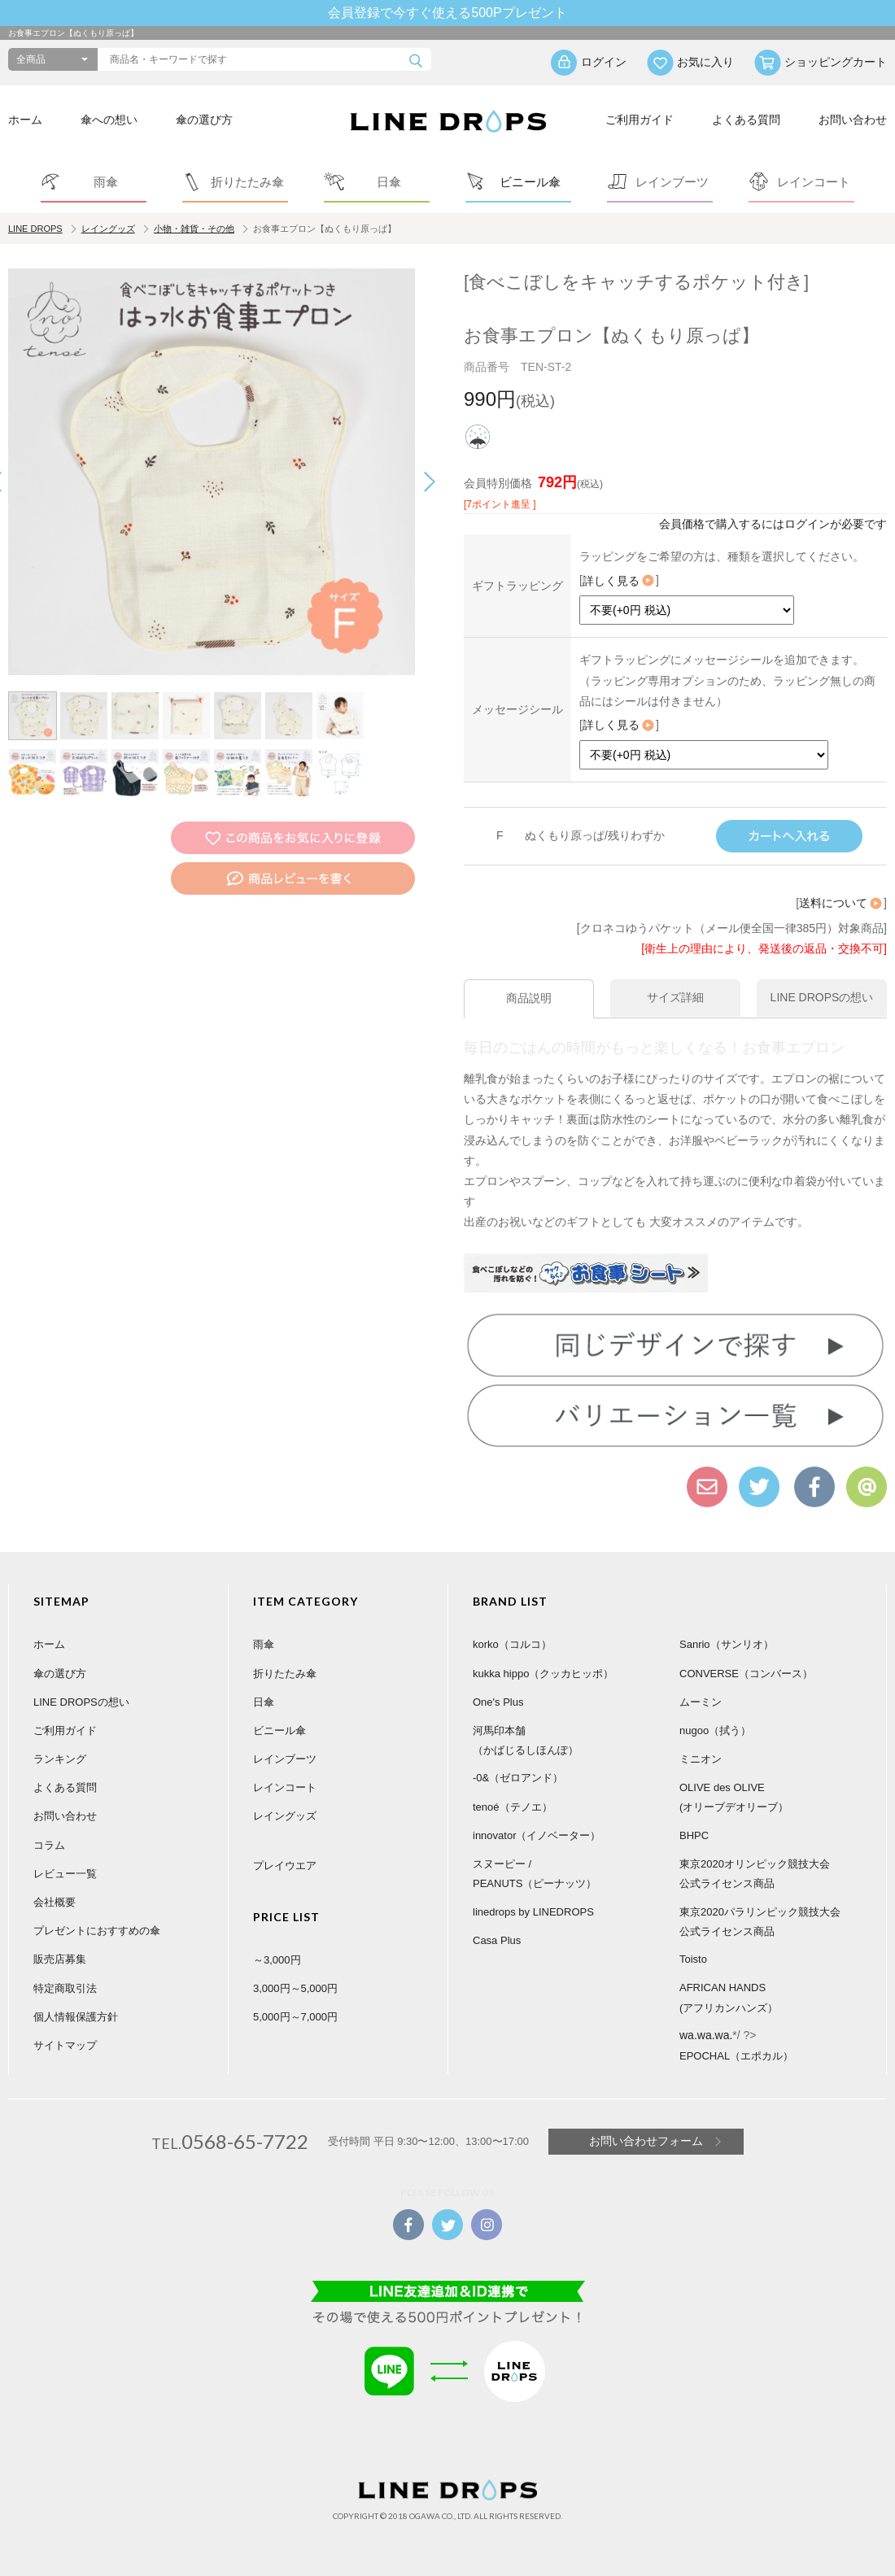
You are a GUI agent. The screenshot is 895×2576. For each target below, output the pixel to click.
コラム (49, 1845)
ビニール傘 (279, 1730)
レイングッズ (108, 228)
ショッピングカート (835, 61)
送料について (841, 902)
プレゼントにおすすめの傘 (96, 1930)
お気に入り (705, 61)
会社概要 (54, 1902)
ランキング (59, 1759)
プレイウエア (285, 1865)
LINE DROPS (35, 228)
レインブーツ (285, 1759)
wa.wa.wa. (705, 2035)
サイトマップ (65, 2045)
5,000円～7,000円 (295, 2017)
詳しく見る (619, 580)
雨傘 (263, 1644)
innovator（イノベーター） (536, 1835)
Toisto (693, 1959)
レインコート (285, 1787)
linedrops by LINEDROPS (533, 1912)
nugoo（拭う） (715, 1730)
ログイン (603, 61)
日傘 (263, 1702)
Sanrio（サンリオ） (726, 1644)
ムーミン (700, 1702)
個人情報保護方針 (75, 2017)
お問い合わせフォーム (646, 2140)
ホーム (25, 119)
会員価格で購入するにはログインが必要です (773, 523)
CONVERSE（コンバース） (746, 1673)
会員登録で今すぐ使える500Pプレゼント (447, 13)
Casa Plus (497, 1940)
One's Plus (498, 1702)
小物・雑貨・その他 (194, 228)
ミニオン (700, 1759)
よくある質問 (746, 119)
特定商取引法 (65, 1988)
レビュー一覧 (65, 1874)
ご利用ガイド (639, 119)
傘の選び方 (204, 119)
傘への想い (109, 119)
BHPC (694, 1835)
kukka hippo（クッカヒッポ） (543, 1673)
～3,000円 (277, 1960)
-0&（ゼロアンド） (518, 1778)
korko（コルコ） (512, 1644)
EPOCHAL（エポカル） (736, 2056)
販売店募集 (59, 1959)
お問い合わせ (853, 119)
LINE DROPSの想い (81, 1702)
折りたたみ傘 (285, 1673)
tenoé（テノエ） (512, 1807)
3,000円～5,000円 (295, 1988)
